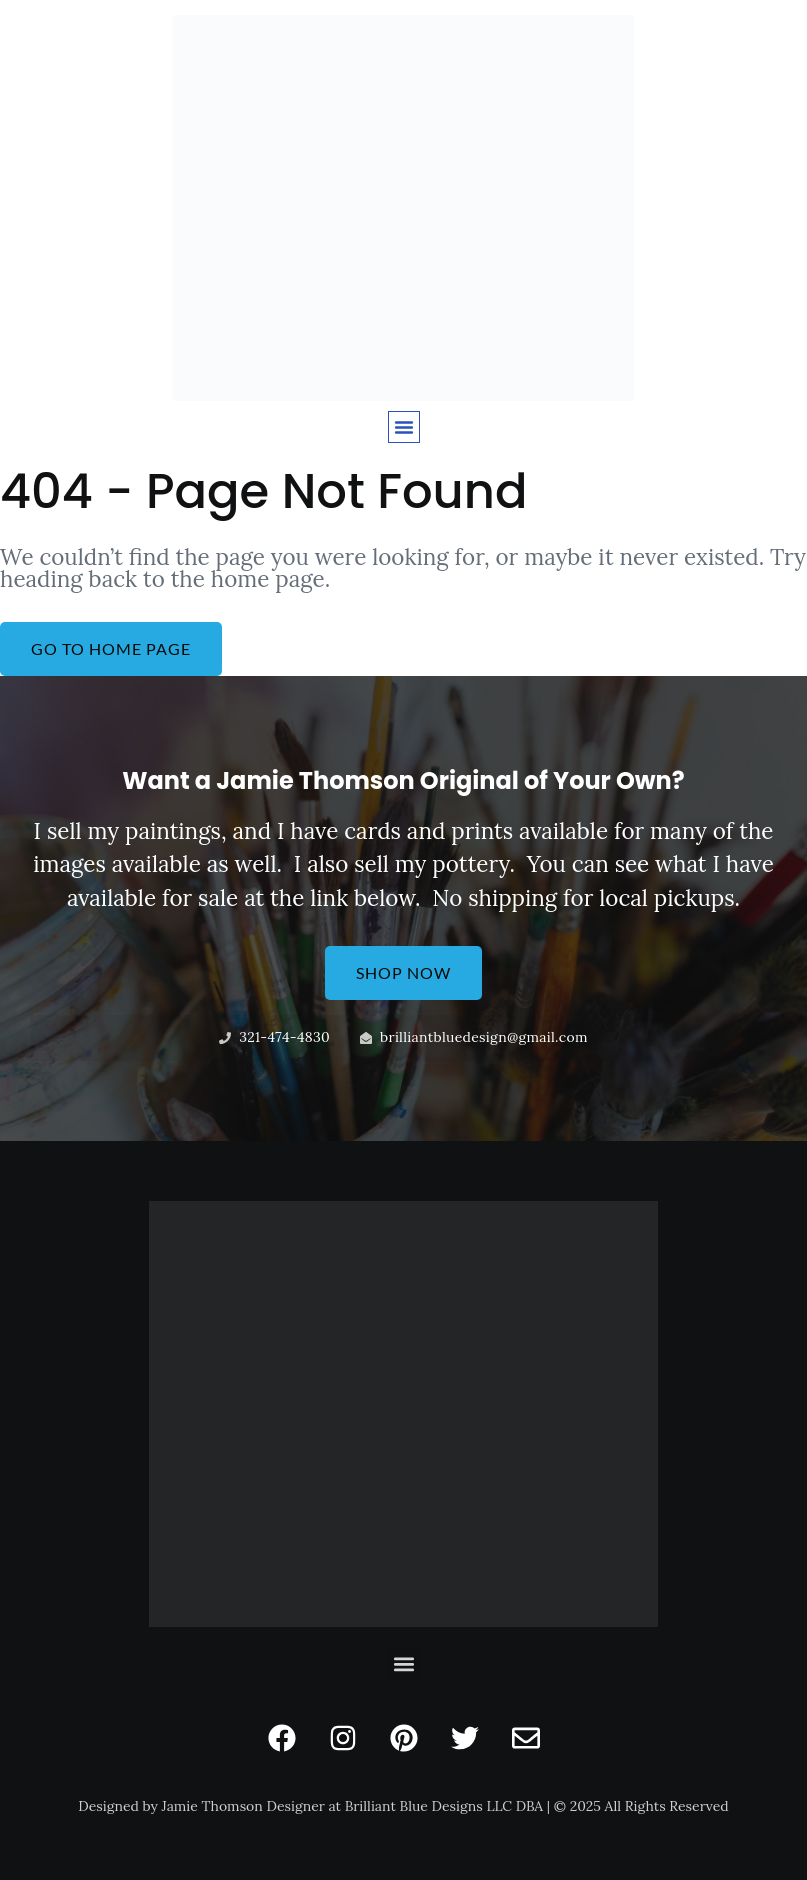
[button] (404, 427)
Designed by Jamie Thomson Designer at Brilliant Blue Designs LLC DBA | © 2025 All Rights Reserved (403, 1806)
